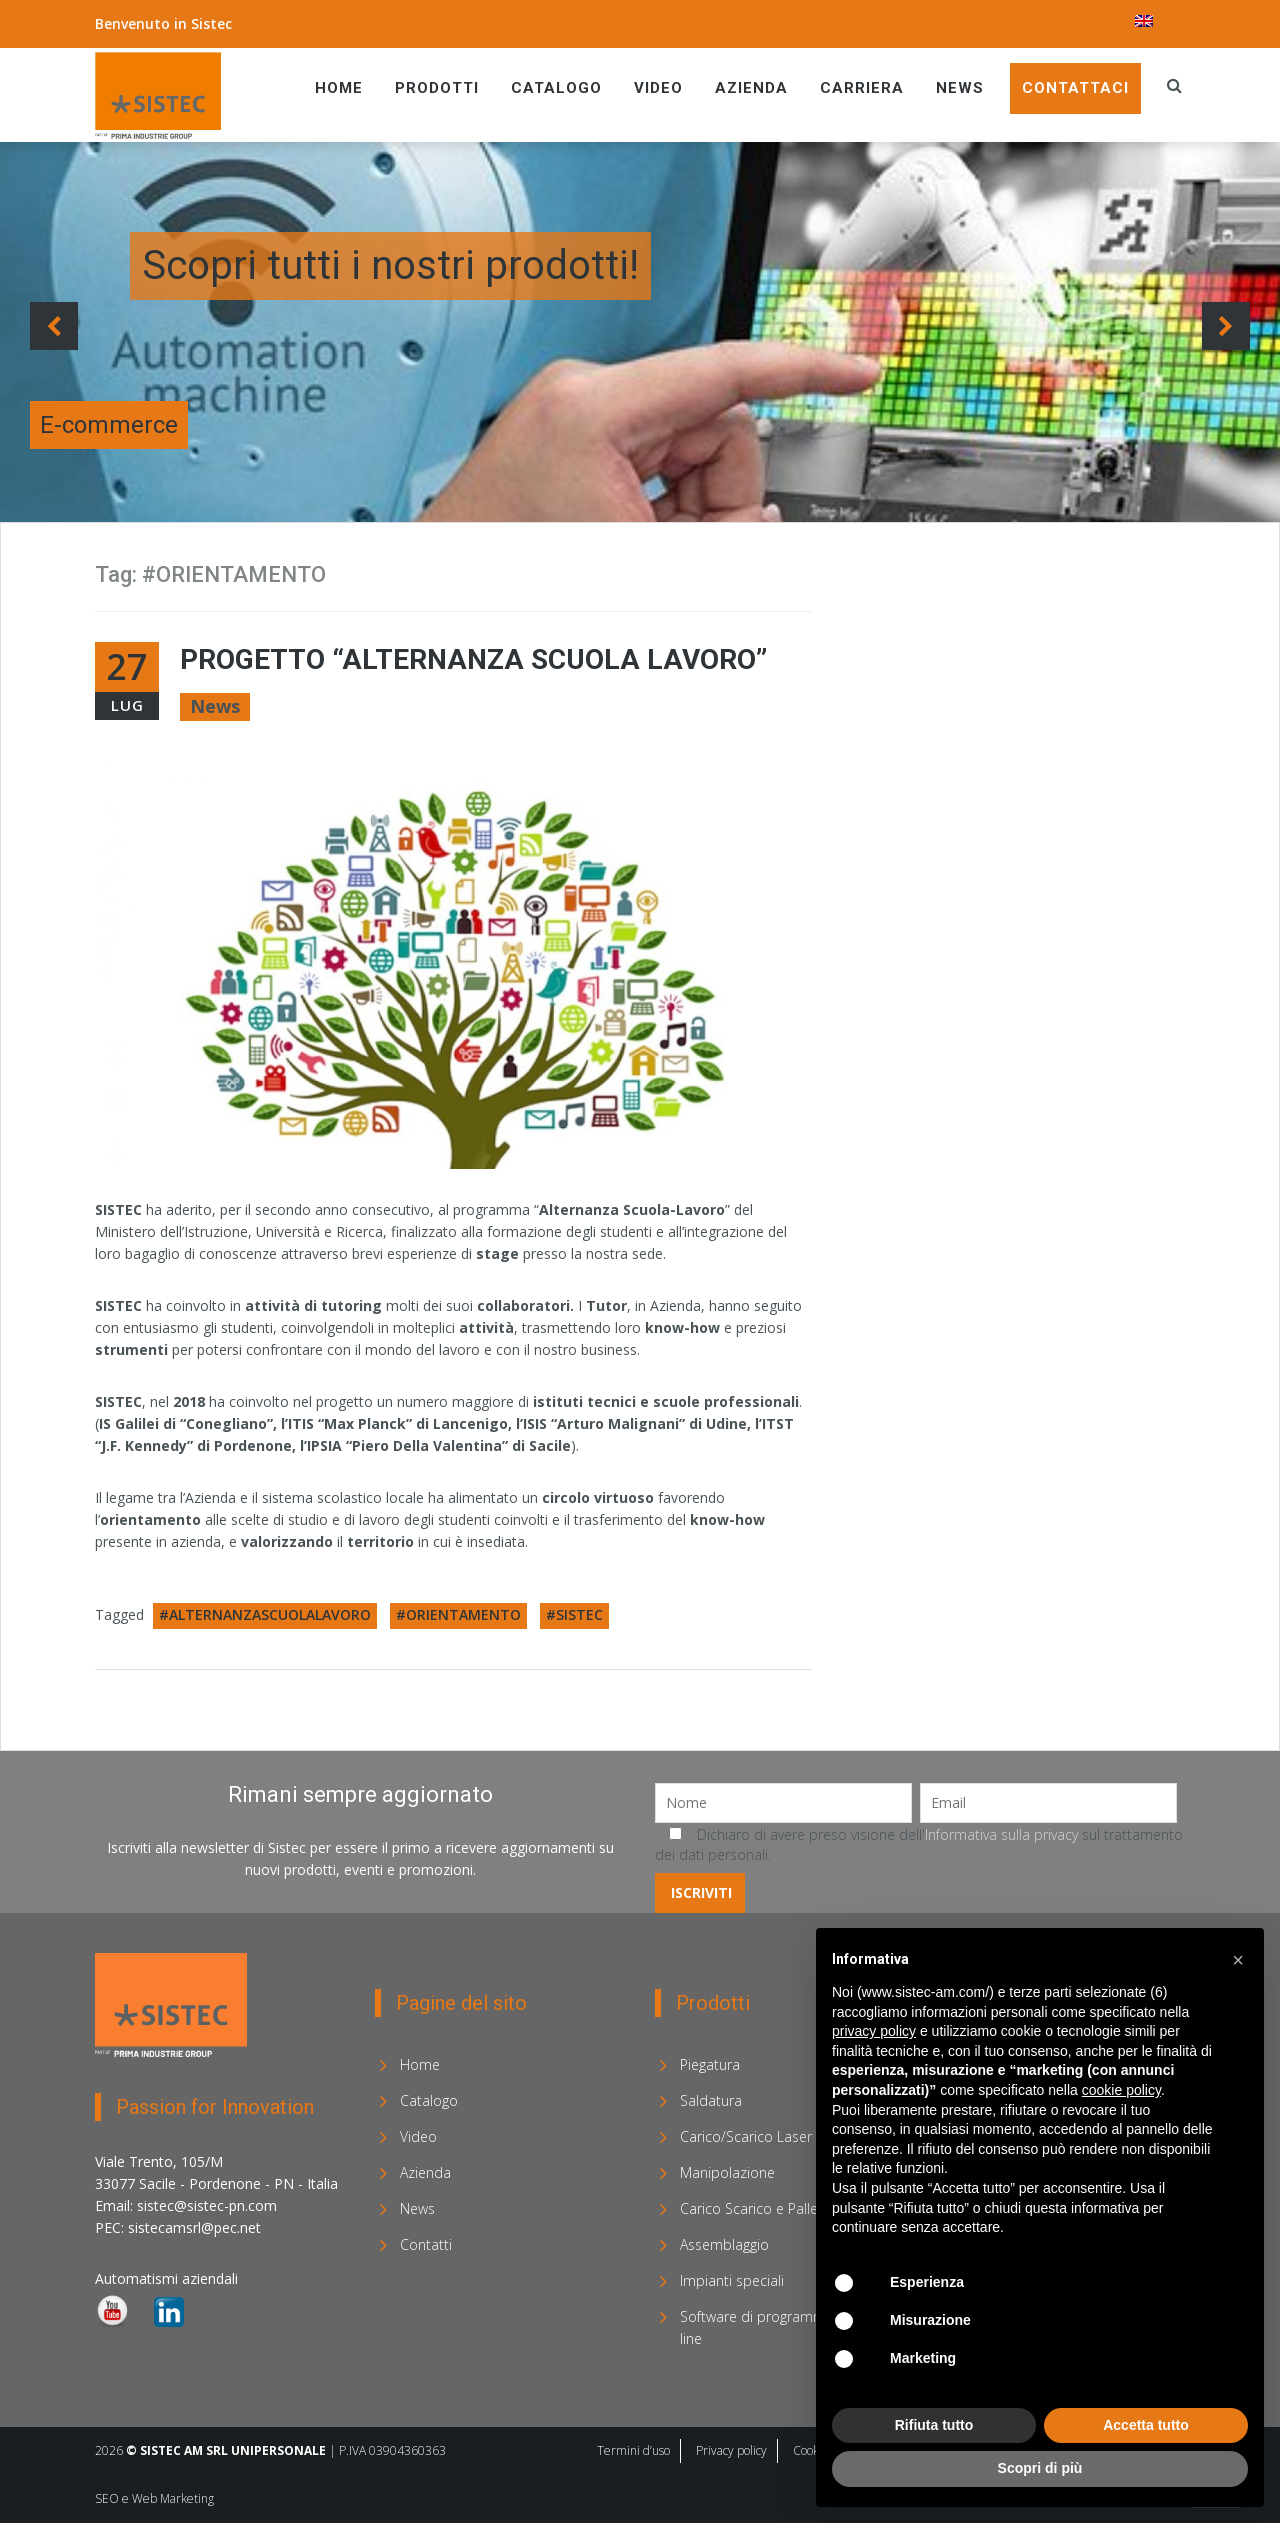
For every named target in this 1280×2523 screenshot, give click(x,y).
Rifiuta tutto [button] (934, 2425)
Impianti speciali (732, 2280)
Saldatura (711, 2100)
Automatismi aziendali (166, 2278)
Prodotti (437, 88)
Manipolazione (727, 2172)
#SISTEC (574, 1614)
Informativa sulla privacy (1001, 1834)
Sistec (211, 23)
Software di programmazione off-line (787, 2327)
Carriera (862, 88)
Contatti (426, 2244)
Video (658, 88)
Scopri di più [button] (1040, 2468)
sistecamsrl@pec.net (194, 2227)
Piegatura (710, 2064)
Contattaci (1075, 88)
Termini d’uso (633, 2450)
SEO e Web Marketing (154, 2498)
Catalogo (556, 88)
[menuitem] (1144, 21)
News (960, 88)
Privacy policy (731, 2450)
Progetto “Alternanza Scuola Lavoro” (473, 659)
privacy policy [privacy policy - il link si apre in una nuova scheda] (874, 2031)
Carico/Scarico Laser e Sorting (776, 2136)
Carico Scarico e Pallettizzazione (784, 2208)
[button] (1238, 1960)
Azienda (751, 88)
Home (339, 88)
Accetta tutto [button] (1146, 2425)
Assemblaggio (724, 2244)
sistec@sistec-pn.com (207, 2205)
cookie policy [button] (1121, 2090)
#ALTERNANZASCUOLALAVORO (265, 1614)
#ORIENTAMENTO (458, 1614)
